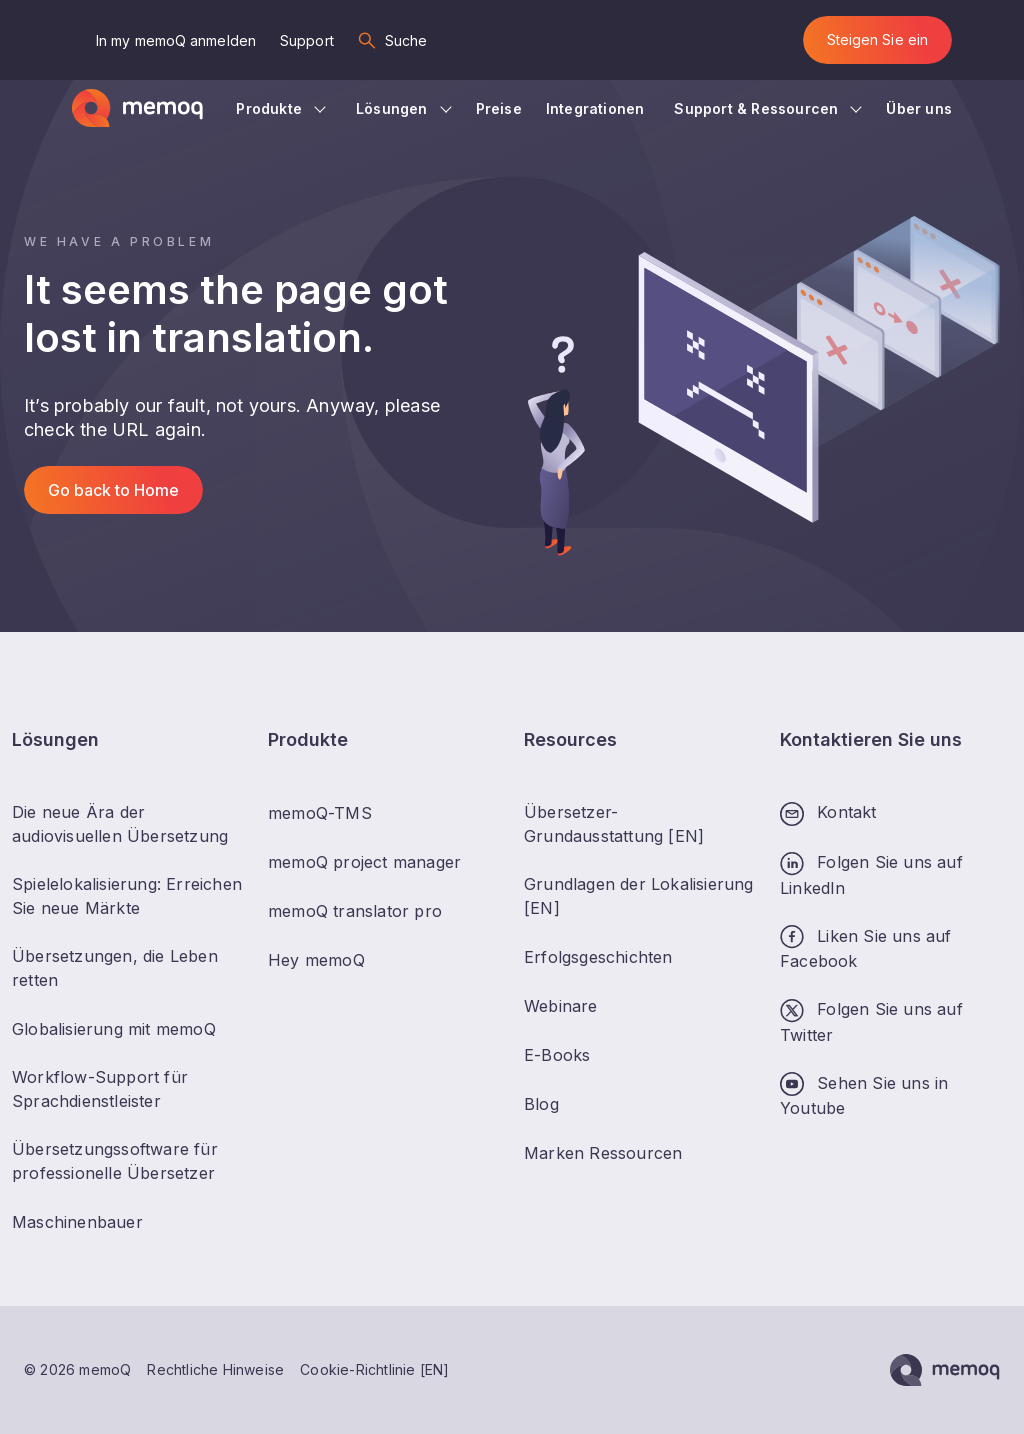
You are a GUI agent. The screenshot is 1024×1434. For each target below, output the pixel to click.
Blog (541, 1104)
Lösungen (392, 108)
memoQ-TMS (320, 813)
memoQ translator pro (355, 911)
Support (307, 40)
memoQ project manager (364, 862)
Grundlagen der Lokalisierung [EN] (639, 896)
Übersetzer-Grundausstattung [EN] (614, 824)
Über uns (919, 108)
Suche (406, 40)
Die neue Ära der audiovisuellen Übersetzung (120, 824)
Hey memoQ (316, 960)
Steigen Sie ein (878, 39)
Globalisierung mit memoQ (114, 1029)
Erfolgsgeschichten (598, 957)
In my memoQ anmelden (176, 40)
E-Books (557, 1055)
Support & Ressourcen (756, 108)
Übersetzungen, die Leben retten (115, 968)
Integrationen (595, 108)
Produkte (269, 108)
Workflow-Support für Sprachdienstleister (100, 1089)
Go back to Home (113, 490)
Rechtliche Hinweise (215, 1369)
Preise (499, 108)
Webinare (561, 1006)
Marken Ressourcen (603, 1153)
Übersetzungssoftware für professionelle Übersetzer (115, 1161)
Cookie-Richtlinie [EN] (374, 1369)
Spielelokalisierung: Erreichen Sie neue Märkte (127, 896)
